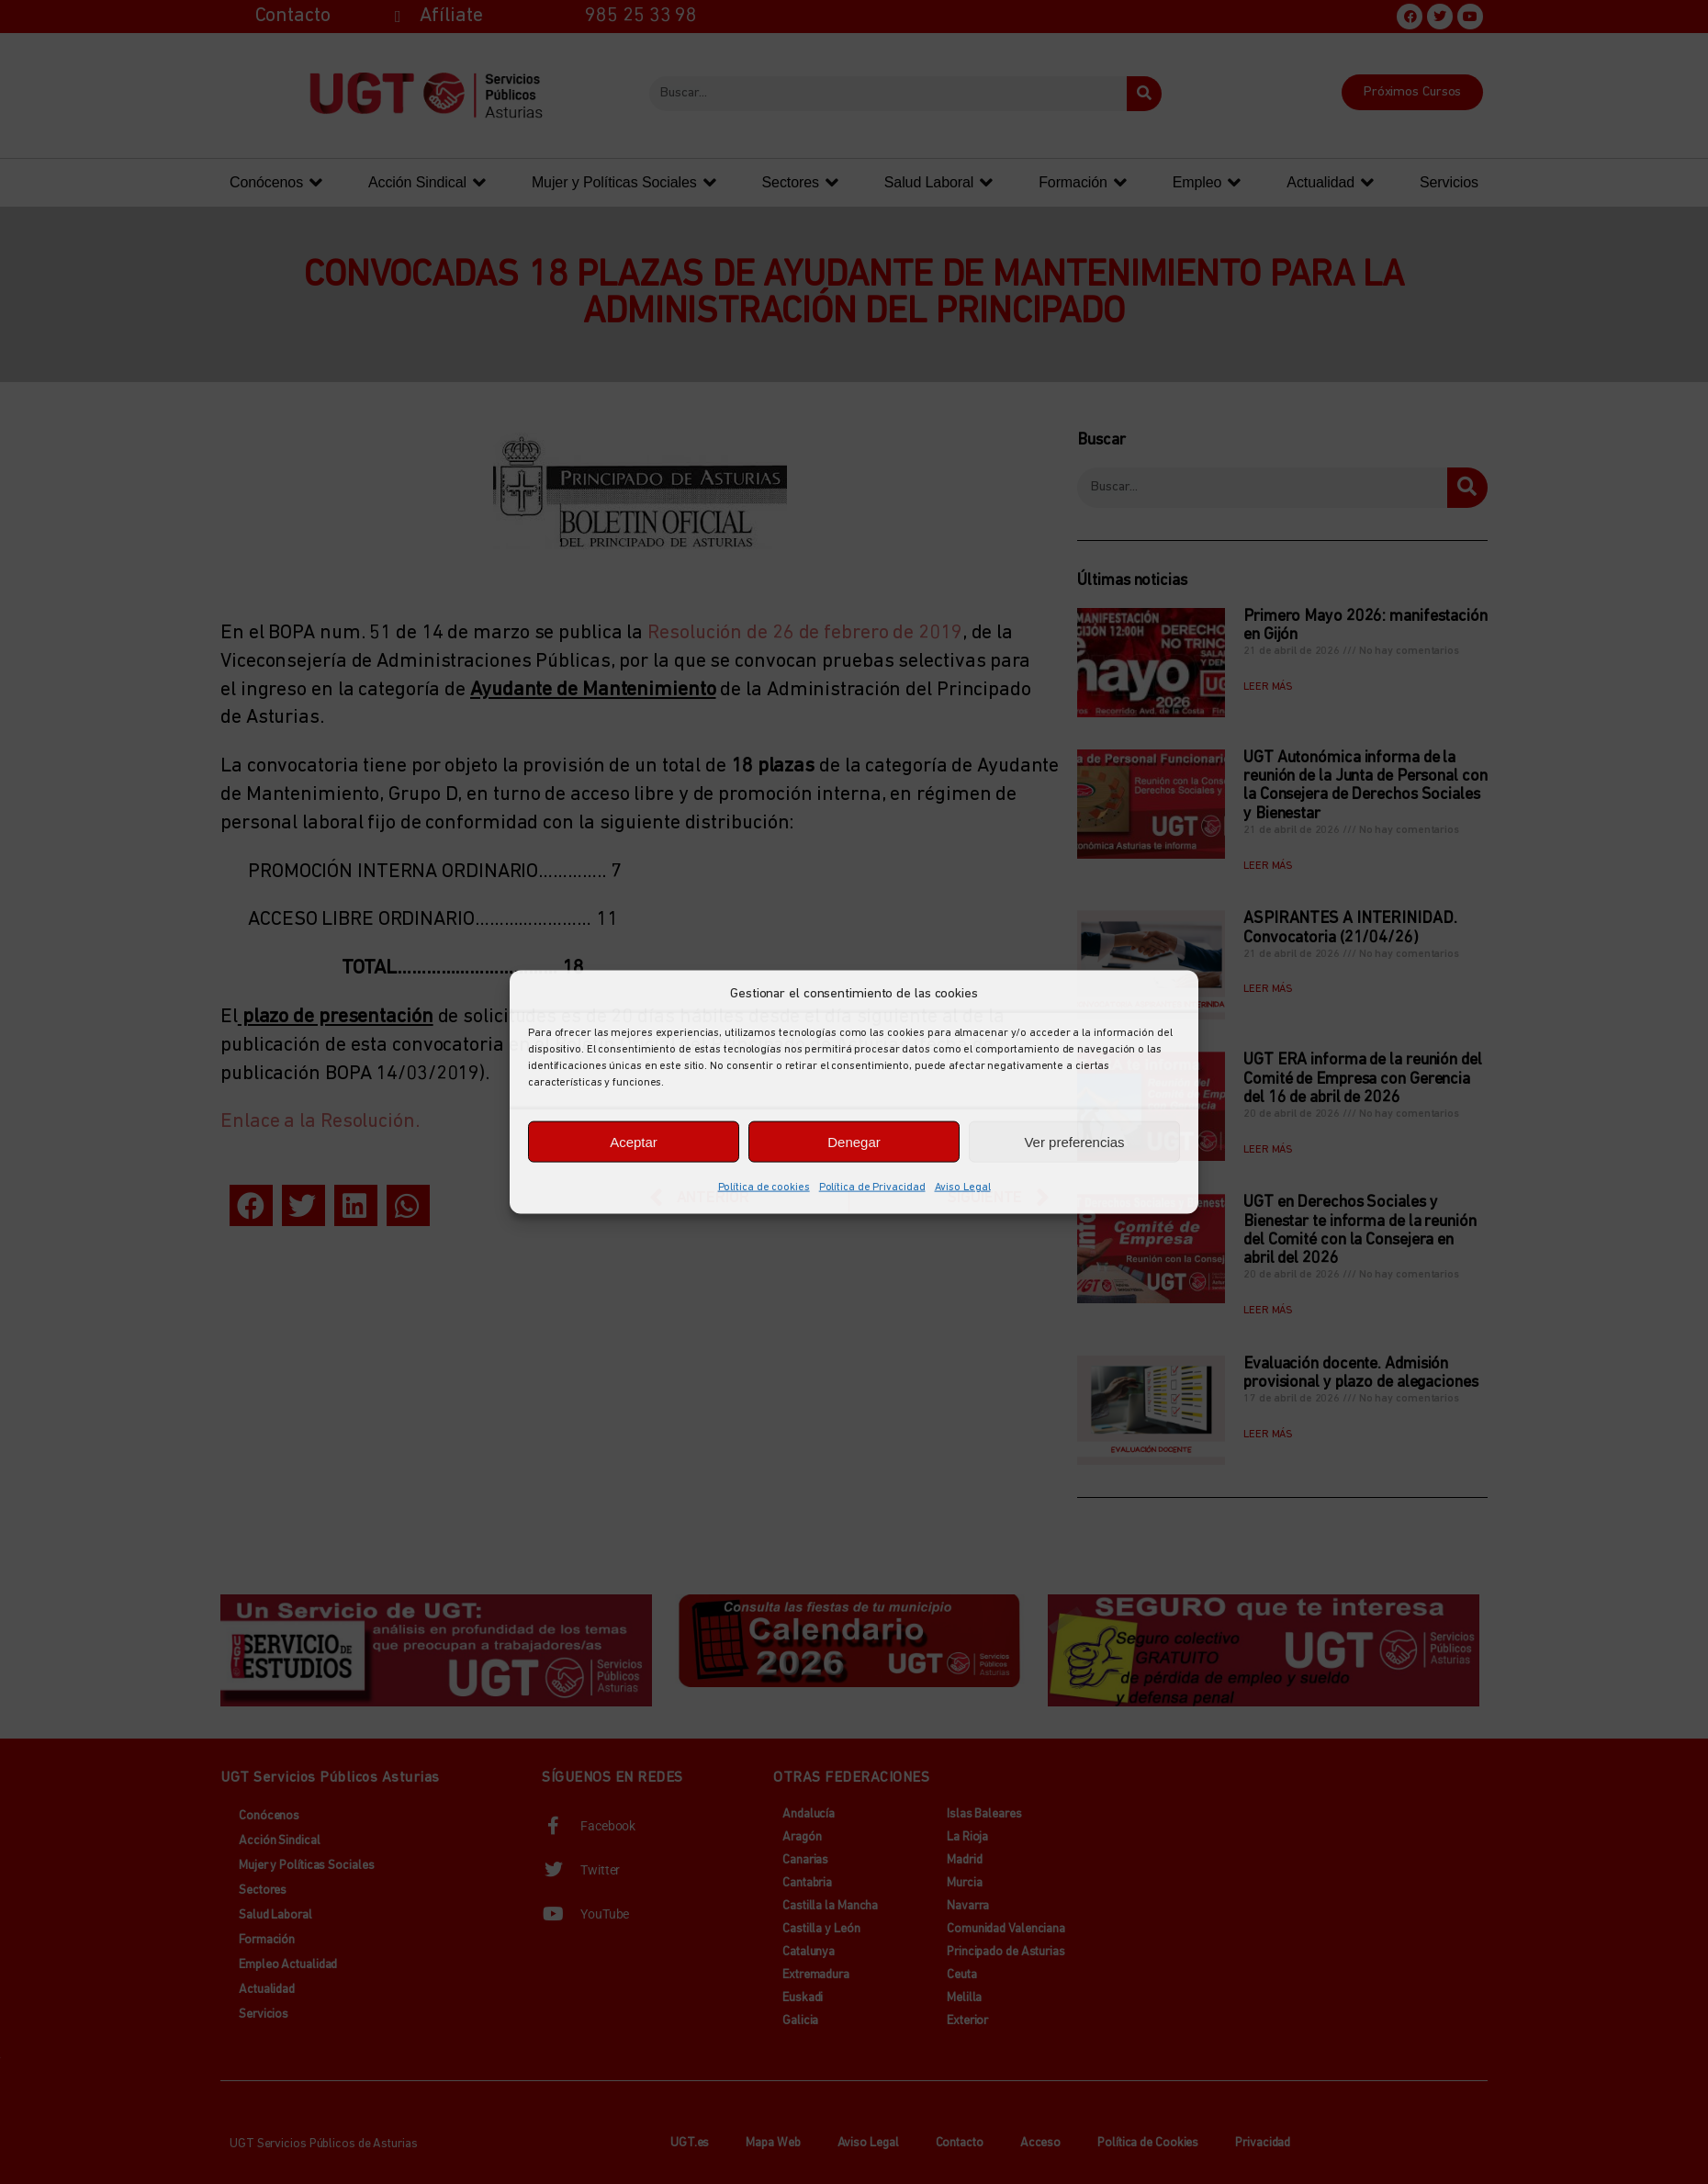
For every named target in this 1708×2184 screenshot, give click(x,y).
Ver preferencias (1074, 1141)
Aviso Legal (963, 1187)
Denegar (854, 1141)
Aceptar (633, 1141)
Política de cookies (764, 1187)
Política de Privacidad (872, 1187)
